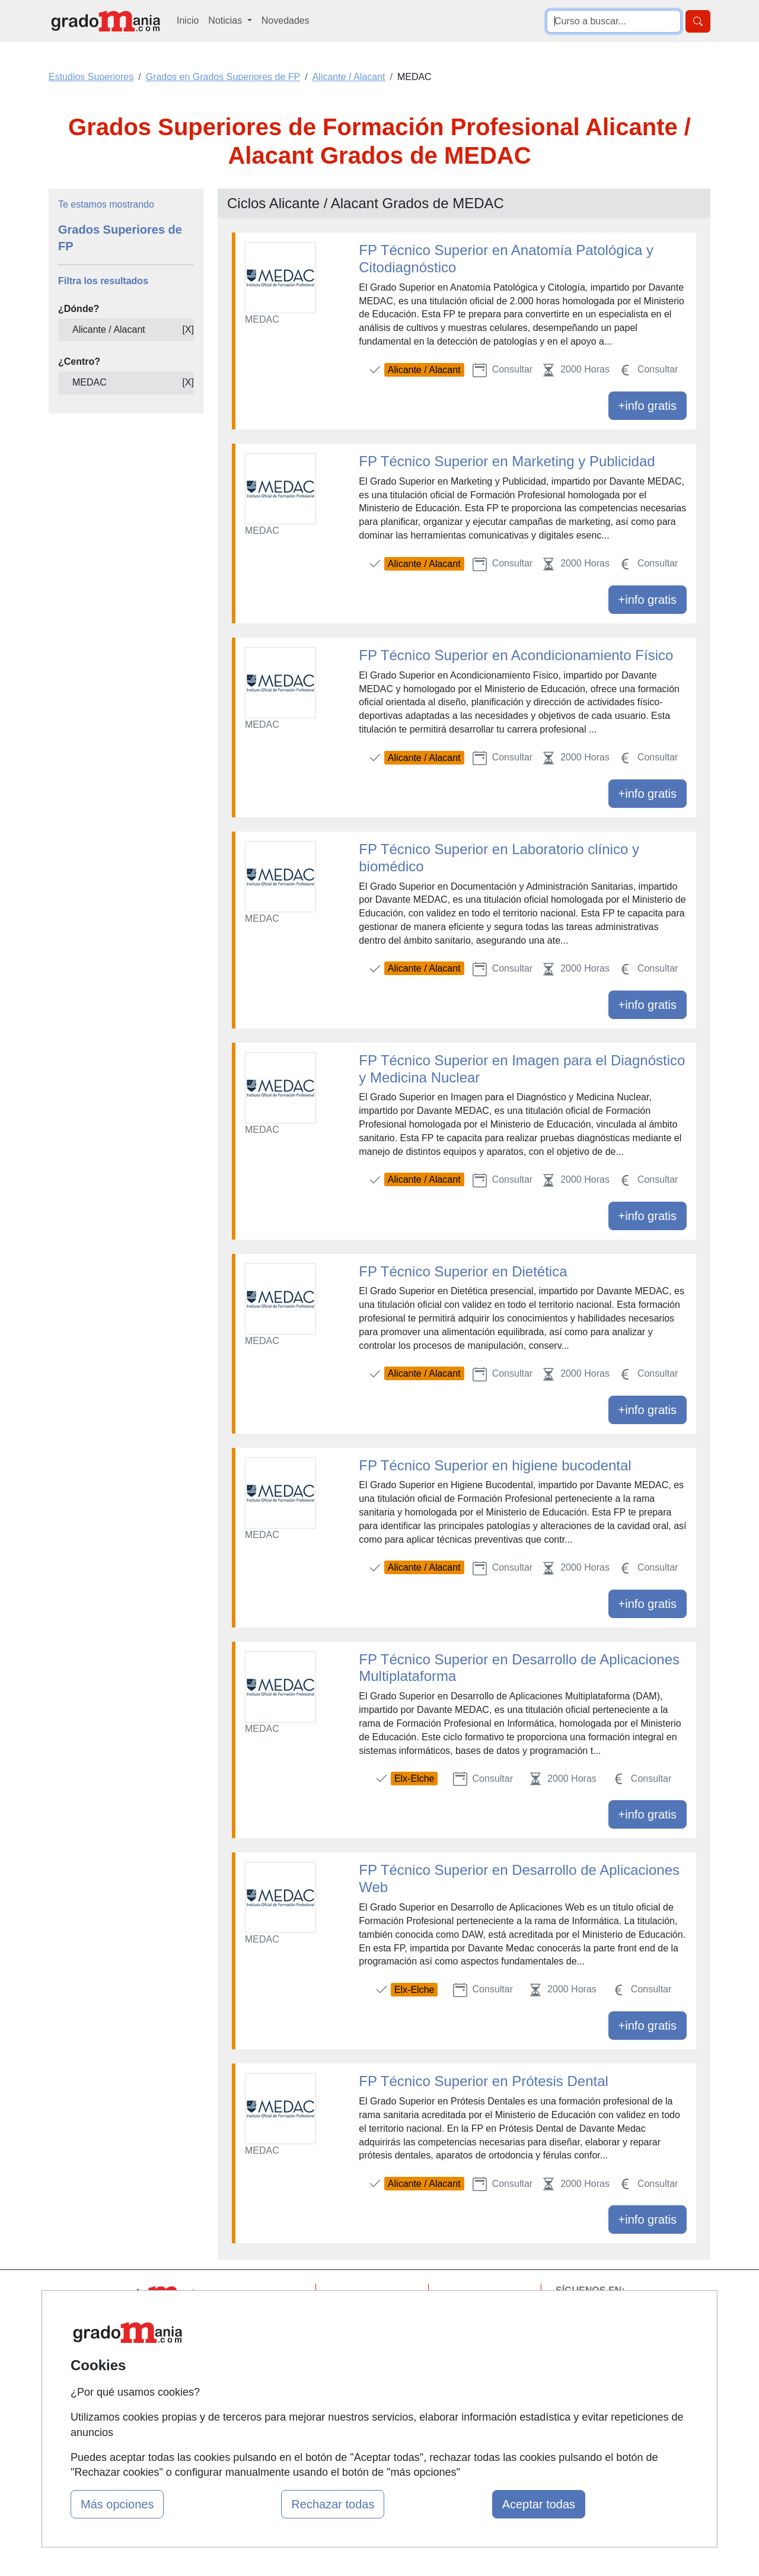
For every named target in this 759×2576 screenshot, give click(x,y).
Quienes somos (260, 2318)
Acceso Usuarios (262, 2364)
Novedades (285, 20)
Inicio (188, 20)
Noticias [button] (226, 20)
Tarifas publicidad (264, 2341)
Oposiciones (366, 2414)
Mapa (239, 2295)
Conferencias (368, 2354)
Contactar (472, 2295)
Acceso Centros (260, 2386)
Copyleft (469, 2364)
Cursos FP (362, 2331)
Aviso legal (475, 2341)
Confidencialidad (487, 2318)
